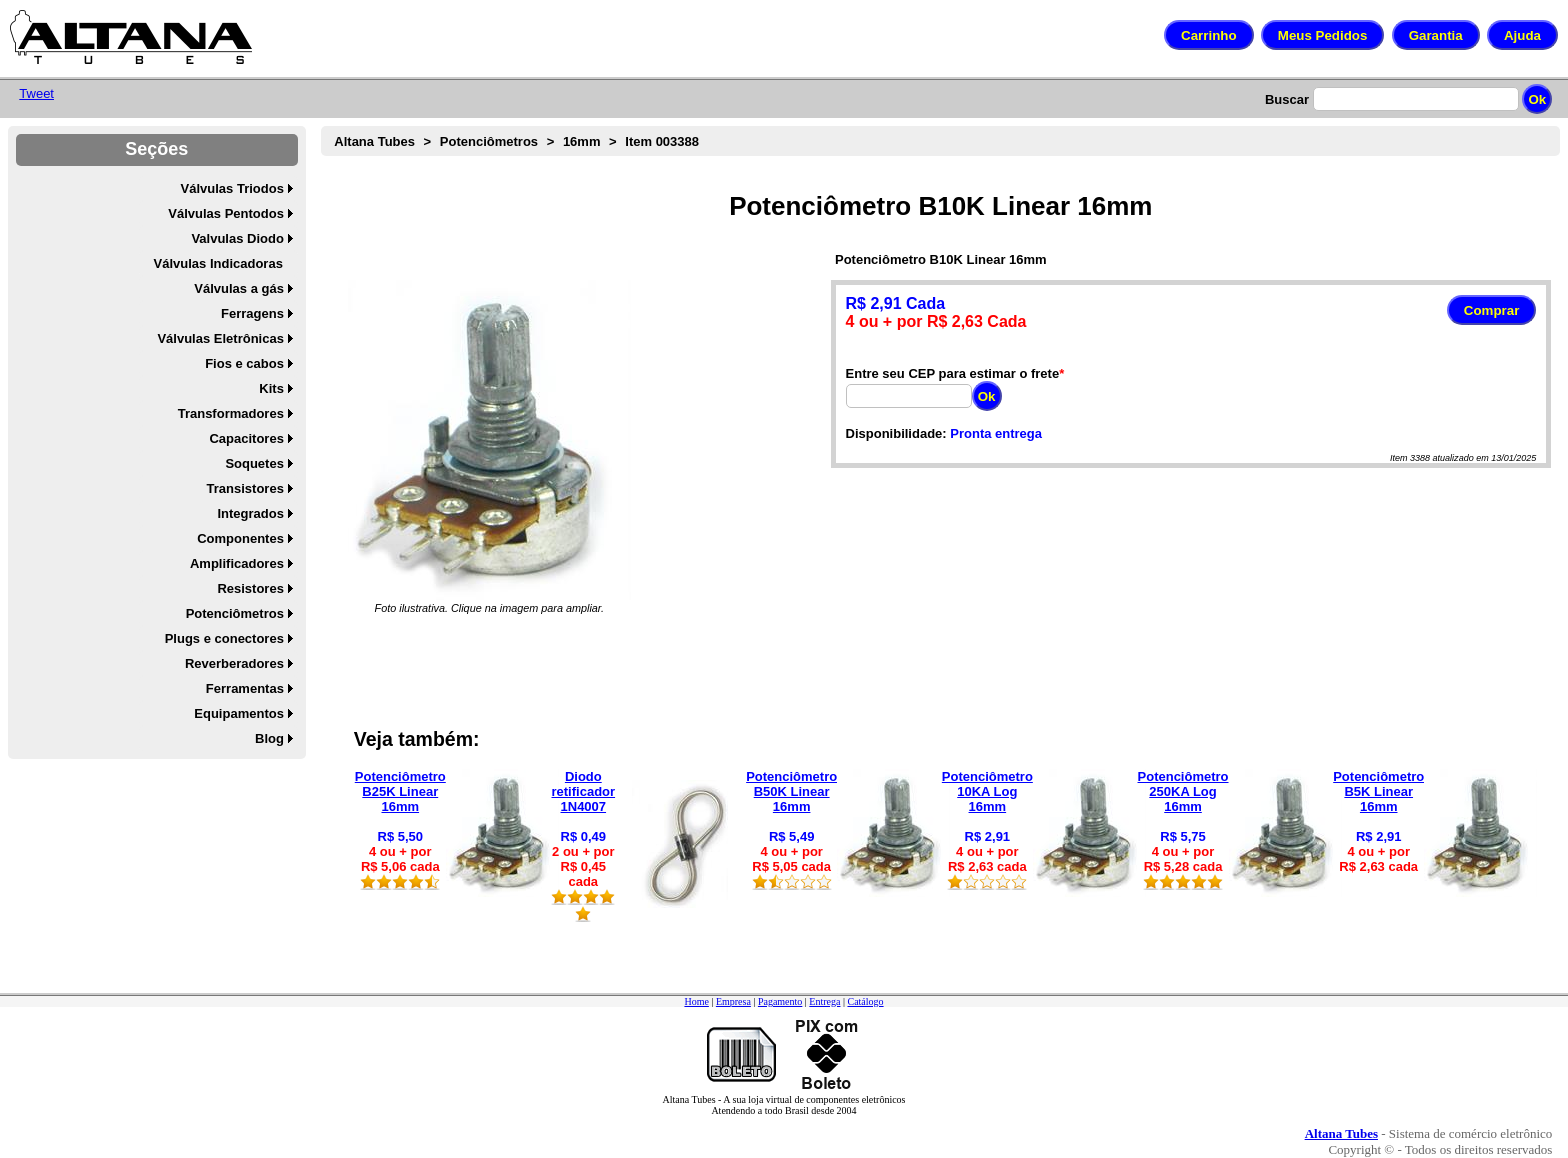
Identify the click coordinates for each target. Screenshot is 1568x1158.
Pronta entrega (996, 433)
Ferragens (252, 313)
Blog (269, 738)
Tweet (36, 93)
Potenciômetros (235, 613)
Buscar (1287, 99)
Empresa (733, 1001)
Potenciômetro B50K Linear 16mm (791, 791)
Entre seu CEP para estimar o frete (953, 373)
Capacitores (246, 438)
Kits (271, 388)
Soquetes (254, 463)
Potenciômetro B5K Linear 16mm (1378, 791)
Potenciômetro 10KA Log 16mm (987, 791)
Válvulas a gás (239, 288)
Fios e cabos (244, 363)
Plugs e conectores (224, 638)
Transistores (245, 488)
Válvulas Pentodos (226, 213)
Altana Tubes (374, 141)
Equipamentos (239, 713)
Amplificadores (237, 563)
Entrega (824, 1001)
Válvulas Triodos (232, 188)
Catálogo (865, 1001)
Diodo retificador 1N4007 (584, 791)
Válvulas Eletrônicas (220, 338)
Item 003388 (662, 141)
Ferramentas (245, 688)
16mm (582, 141)
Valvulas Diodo (237, 238)
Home (696, 1001)
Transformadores (231, 413)
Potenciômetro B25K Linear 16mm (400, 791)
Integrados (250, 513)
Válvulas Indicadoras (218, 263)
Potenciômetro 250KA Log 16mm (1183, 791)
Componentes (240, 538)
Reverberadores (234, 663)
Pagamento (780, 1001)
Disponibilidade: (896, 433)
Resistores (250, 588)
